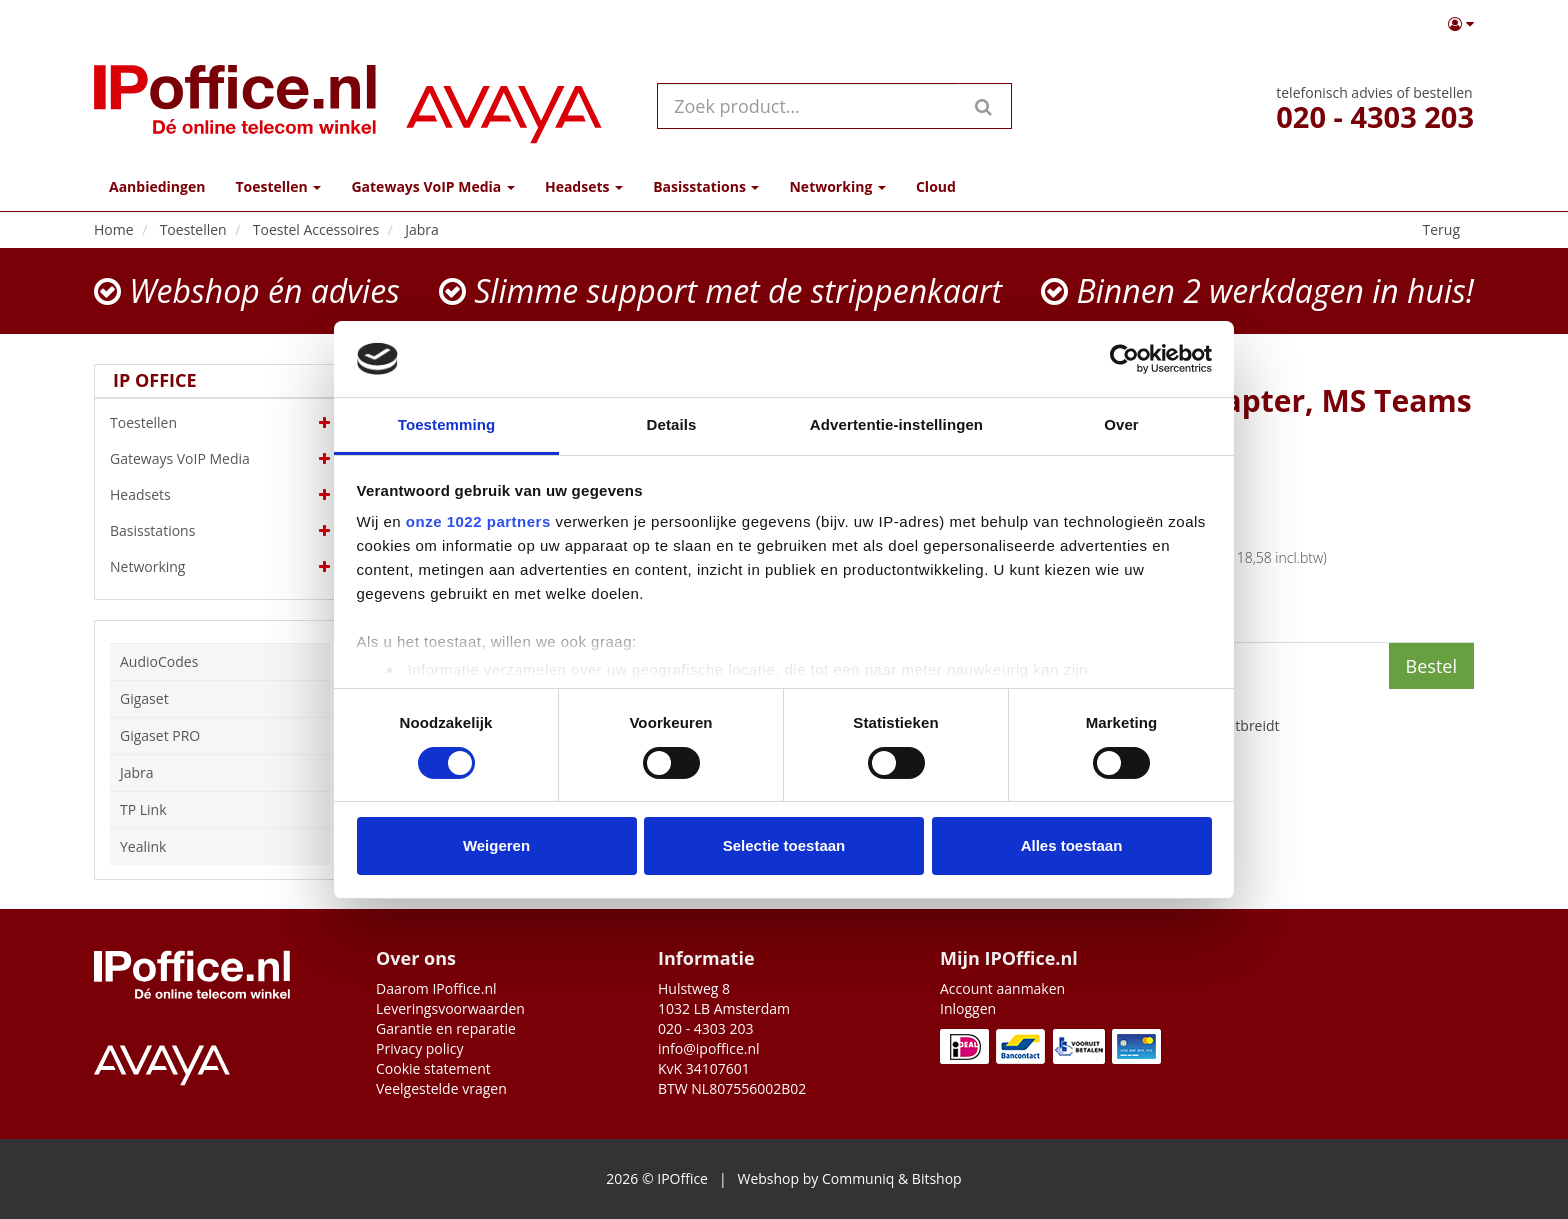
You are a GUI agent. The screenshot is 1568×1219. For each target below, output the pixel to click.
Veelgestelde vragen (441, 1088)
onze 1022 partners (478, 521)
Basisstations (220, 531)
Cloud (936, 186)
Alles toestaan (1072, 845)
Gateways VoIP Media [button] (432, 186)
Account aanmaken (1002, 988)
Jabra (137, 772)
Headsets (220, 495)
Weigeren (496, 845)
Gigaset (144, 698)
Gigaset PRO (160, 735)
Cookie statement (433, 1068)
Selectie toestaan (784, 845)
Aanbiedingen (157, 186)
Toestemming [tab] (447, 424)
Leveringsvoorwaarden (450, 1008)
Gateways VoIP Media (220, 459)
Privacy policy (420, 1048)
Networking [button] (837, 186)
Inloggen (968, 1008)
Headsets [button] (584, 186)
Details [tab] (672, 424)
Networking (220, 567)
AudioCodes (159, 661)
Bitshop (937, 1178)
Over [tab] (1121, 424)
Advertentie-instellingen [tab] (896, 424)
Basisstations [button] (706, 186)
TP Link (143, 809)
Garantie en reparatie (446, 1028)
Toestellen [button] (278, 186)
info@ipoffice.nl (709, 1048)
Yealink (143, 846)
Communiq (858, 1178)
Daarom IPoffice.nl (436, 988)
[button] (1461, 24)
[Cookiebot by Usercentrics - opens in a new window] (1124, 359)
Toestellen (220, 423)
